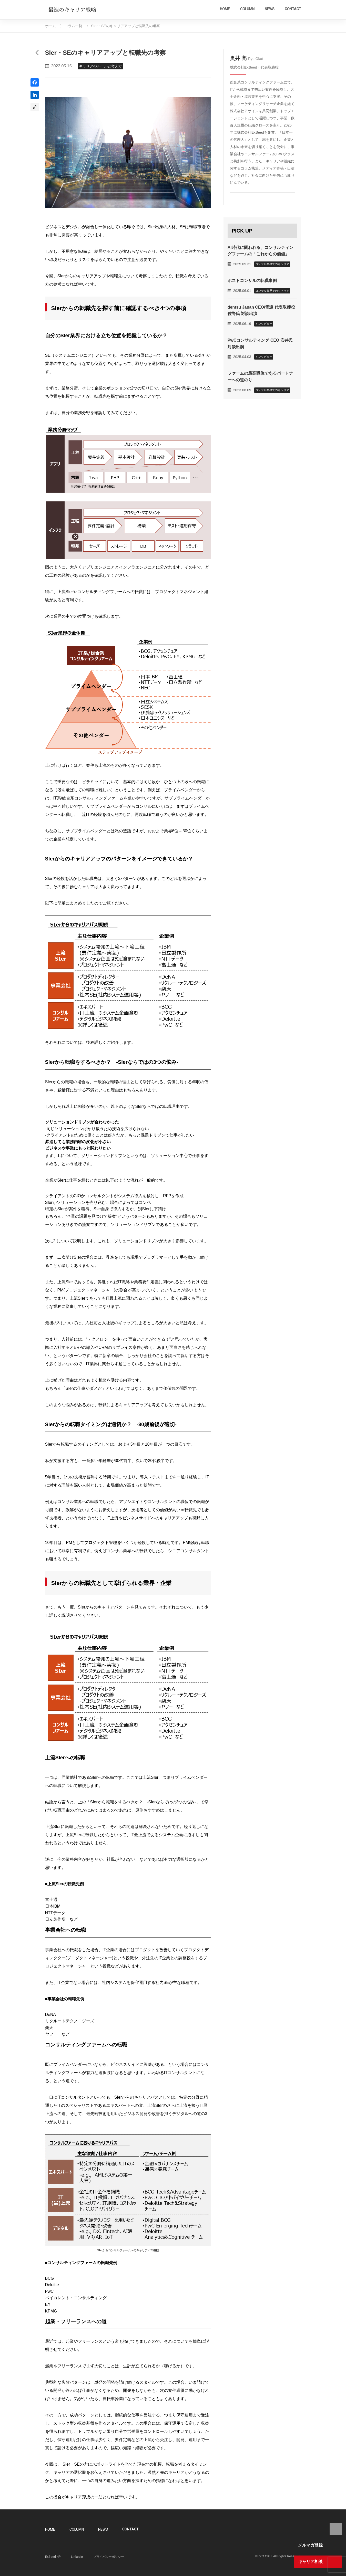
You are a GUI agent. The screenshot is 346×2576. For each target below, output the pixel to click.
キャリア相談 (310, 2561)
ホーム (50, 26)
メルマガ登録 (310, 2545)
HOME (225, 9)
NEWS (269, 9)
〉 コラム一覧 (71, 26)
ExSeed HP (53, 2556)
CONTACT (293, 9)
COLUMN (247, 9)
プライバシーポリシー (108, 2556)
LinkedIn (77, 2556)
